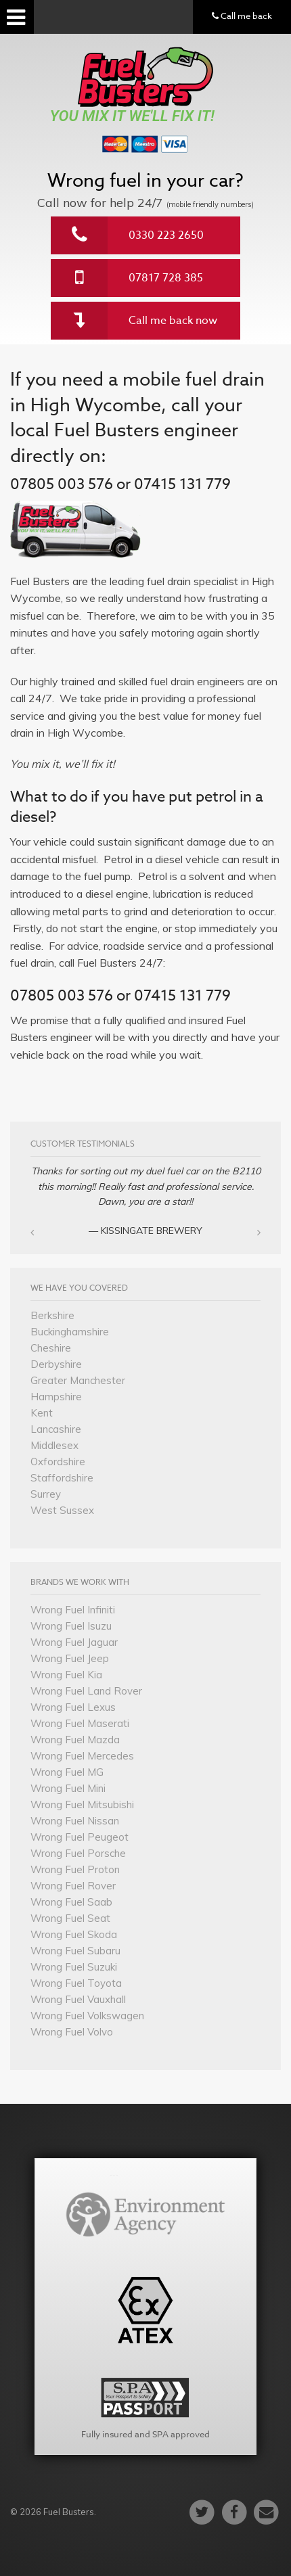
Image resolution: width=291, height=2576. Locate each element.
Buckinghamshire (69, 1331)
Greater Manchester (77, 1380)
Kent (41, 1412)
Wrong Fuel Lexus (73, 1707)
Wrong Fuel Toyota (76, 1983)
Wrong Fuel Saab (71, 1901)
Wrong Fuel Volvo (71, 2031)
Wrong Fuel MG (67, 1772)
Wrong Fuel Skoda (73, 1934)
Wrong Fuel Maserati (79, 1723)
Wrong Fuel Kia (66, 1674)
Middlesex (54, 1445)
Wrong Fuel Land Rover (86, 1690)
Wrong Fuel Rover (73, 1885)
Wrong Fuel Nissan (74, 1820)
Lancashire (55, 1429)
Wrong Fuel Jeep (69, 1658)
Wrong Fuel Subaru (75, 1950)
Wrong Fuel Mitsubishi (82, 1804)
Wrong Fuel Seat (70, 1918)
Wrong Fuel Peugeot (79, 1837)
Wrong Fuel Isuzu (71, 1625)
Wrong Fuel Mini (68, 1788)
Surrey (45, 1494)
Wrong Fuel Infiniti (72, 1609)
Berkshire (52, 1315)
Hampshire (56, 1396)
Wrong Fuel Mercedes (82, 1755)
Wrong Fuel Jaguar (74, 1642)
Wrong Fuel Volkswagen (87, 2015)
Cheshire (50, 1347)
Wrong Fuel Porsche (78, 1853)
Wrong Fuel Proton (75, 1869)
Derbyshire (56, 1364)
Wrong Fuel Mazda (75, 1739)
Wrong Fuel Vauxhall (78, 1999)
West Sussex (62, 1510)
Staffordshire (61, 1477)
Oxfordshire (57, 1461)
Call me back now (173, 321)
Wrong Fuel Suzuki (73, 1966)
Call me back (242, 15)
